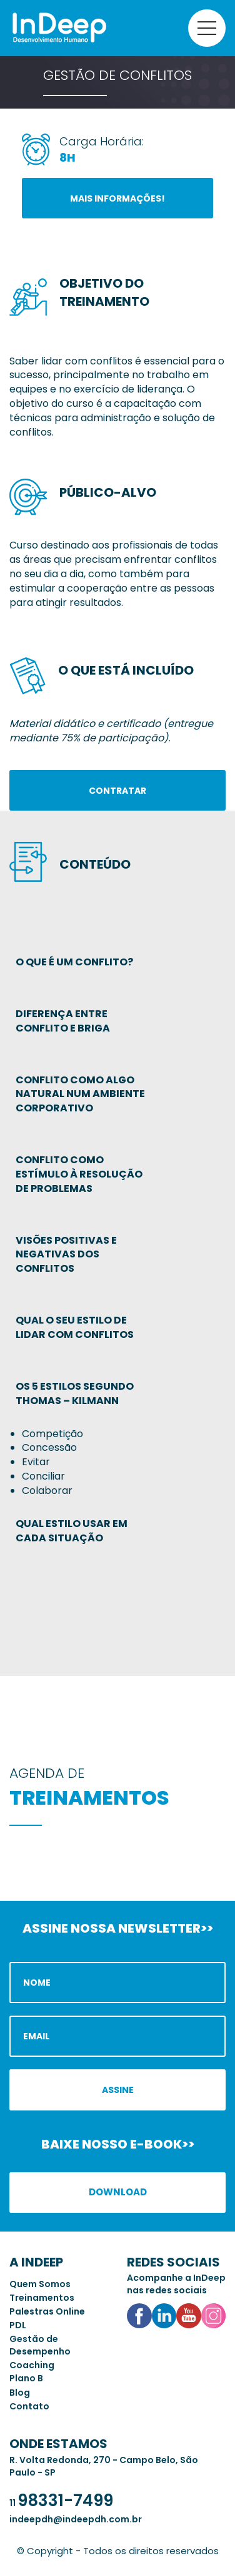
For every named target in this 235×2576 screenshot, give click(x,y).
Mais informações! (117, 198)
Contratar (117, 790)
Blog (19, 2392)
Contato (29, 2406)
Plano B (26, 2378)
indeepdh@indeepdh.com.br (75, 2519)
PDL (17, 2325)
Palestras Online (47, 2311)
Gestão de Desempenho (40, 2345)
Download (118, 2191)
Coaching (31, 2365)
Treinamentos (41, 2297)
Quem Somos (40, 2284)
